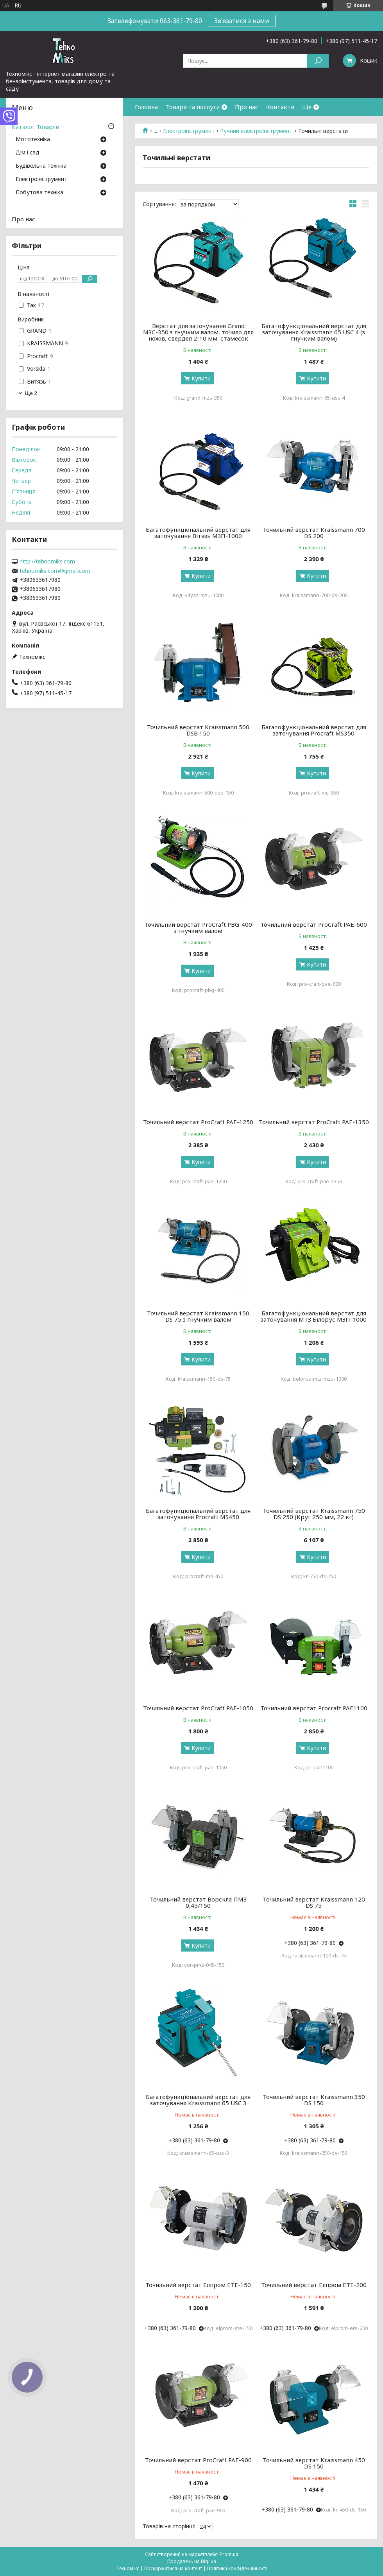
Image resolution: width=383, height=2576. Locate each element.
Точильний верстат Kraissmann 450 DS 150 (314, 2463)
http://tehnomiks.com (47, 561)
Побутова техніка (39, 193)
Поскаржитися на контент (173, 2568)
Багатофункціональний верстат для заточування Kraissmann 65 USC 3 (198, 2099)
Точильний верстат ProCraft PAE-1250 (198, 1122)
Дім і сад (27, 153)
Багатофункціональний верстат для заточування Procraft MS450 (198, 1513)
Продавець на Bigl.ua (191, 2561)
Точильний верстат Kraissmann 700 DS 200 (314, 532)
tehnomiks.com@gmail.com (55, 570)
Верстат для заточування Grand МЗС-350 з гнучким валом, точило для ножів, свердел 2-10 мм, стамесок (198, 332)
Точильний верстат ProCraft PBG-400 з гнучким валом (198, 927)
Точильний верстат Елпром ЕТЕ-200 (314, 2285)
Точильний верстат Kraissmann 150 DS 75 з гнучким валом (198, 1316)
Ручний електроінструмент (256, 131)
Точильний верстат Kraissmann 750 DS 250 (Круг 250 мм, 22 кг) (314, 1513)
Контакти (280, 107)
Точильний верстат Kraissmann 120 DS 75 (314, 1902)
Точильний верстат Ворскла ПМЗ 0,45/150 (198, 1902)
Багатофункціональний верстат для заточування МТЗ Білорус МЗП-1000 (314, 1316)
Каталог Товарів (35, 127)
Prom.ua (229, 2554)
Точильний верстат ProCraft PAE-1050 (198, 1708)
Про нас (246, 107)
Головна (146, 107)
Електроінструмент (189, 131)
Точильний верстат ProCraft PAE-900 (198, 2460)
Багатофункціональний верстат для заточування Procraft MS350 (313, 730)
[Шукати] (318, 61)
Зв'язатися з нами (241, 20)
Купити (201, 378)
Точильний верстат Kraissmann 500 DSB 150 (198, 730)
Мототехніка (33, 139)
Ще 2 (31, 393)
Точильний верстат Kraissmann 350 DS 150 (314, 2099)
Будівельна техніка (41, 166)
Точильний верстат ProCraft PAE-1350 (314, 1122)
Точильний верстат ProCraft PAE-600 (313, 924)
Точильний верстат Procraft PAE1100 (313, 1708)
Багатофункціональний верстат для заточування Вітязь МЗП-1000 (198, 532)
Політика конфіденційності (237, 2568)
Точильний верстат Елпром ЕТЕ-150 (198, 2285)
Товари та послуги (193, 107)
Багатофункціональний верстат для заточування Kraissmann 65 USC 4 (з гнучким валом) (313, 332)
